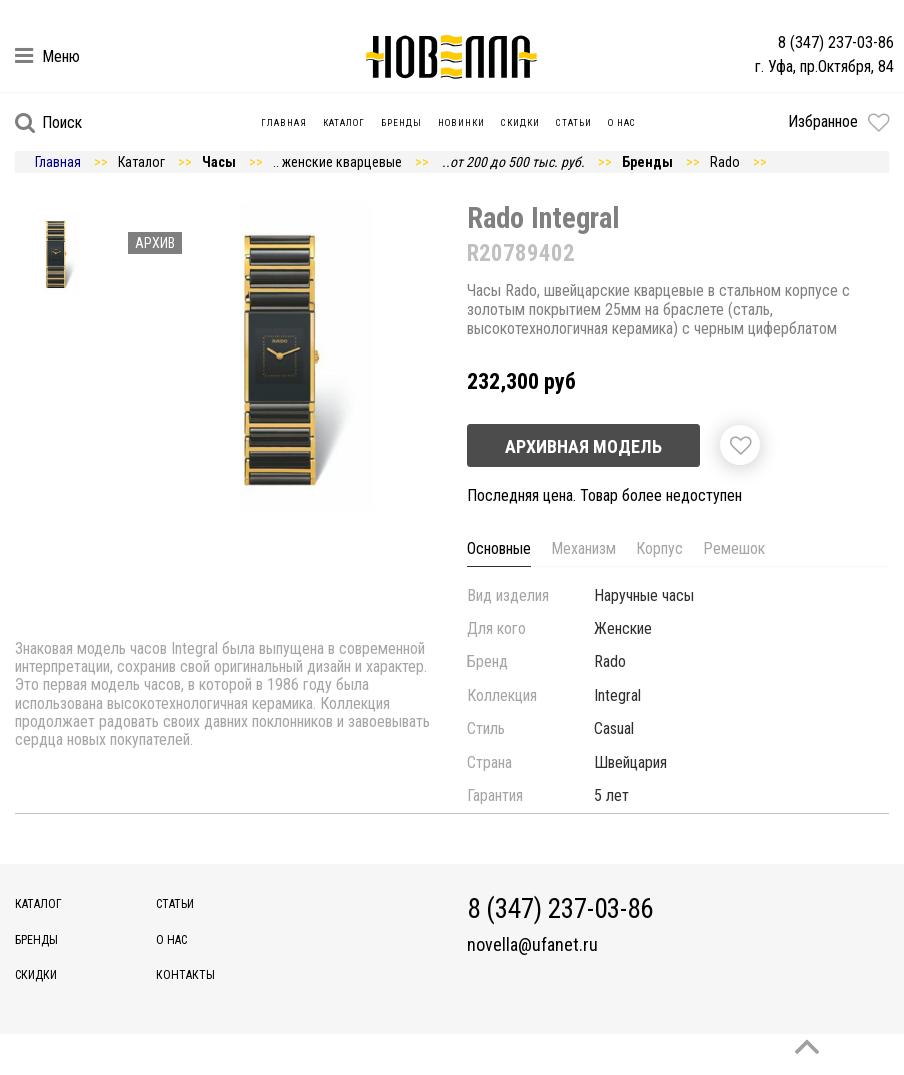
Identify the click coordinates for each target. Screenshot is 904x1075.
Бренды (401, 123)
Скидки (520, 123)
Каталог (344, 123)
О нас (622, 123)
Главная (284, 123)
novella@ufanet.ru (532, 945)
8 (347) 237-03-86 (836, 42)
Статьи (574, 123)
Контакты (185, 975)
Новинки (461, 123)
